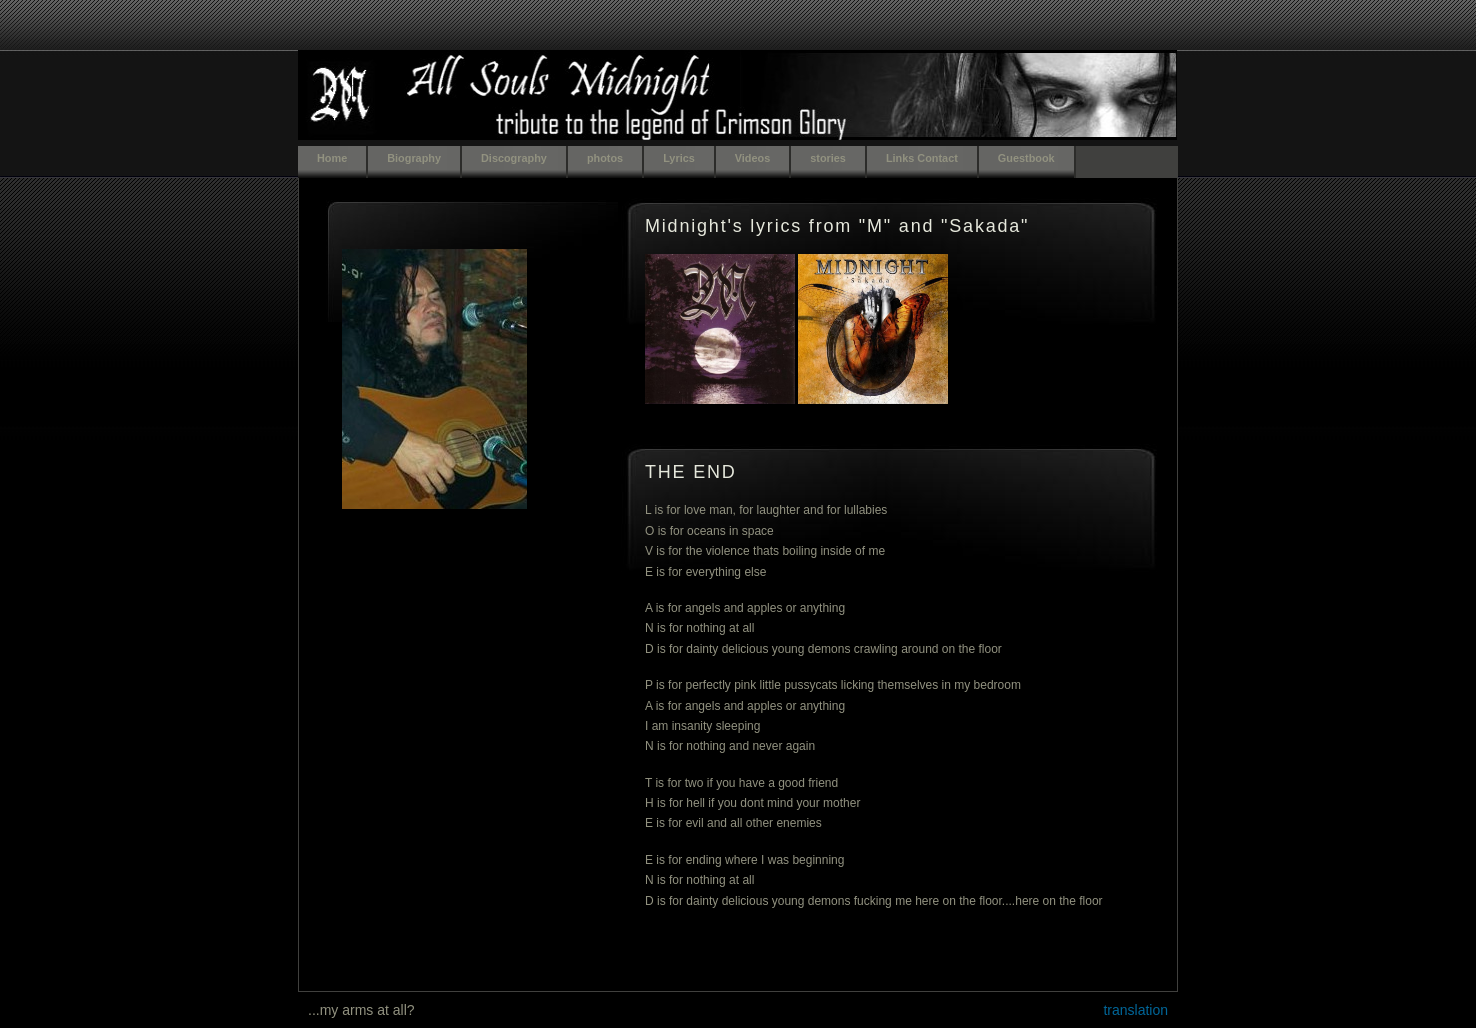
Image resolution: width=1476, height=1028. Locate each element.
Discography (514, 158)
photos (605, 158)
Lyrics (679, 158)
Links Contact (922, 158)
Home (332, 158)
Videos (752, 158)
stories (828, 158)
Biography (414, 158)
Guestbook (1026, 158)
